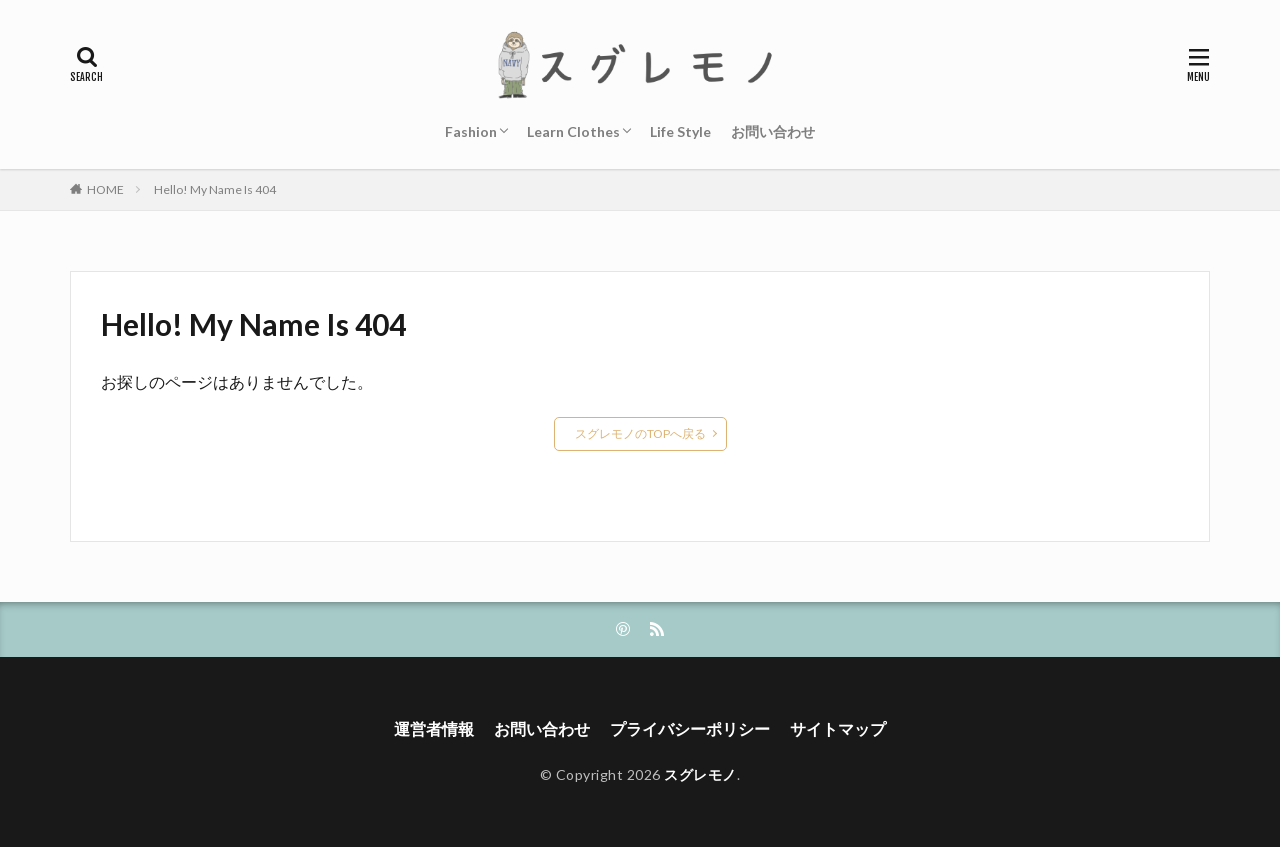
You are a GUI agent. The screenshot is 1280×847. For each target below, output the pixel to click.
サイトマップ (838, 728)
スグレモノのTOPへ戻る (640, 433)
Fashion (471, 131)
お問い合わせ (773, 131)
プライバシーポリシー (690, 728)
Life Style (680, 131)
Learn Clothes (573, 131)
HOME (105, 189)
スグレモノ (700, 774)
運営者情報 (434, 728)
